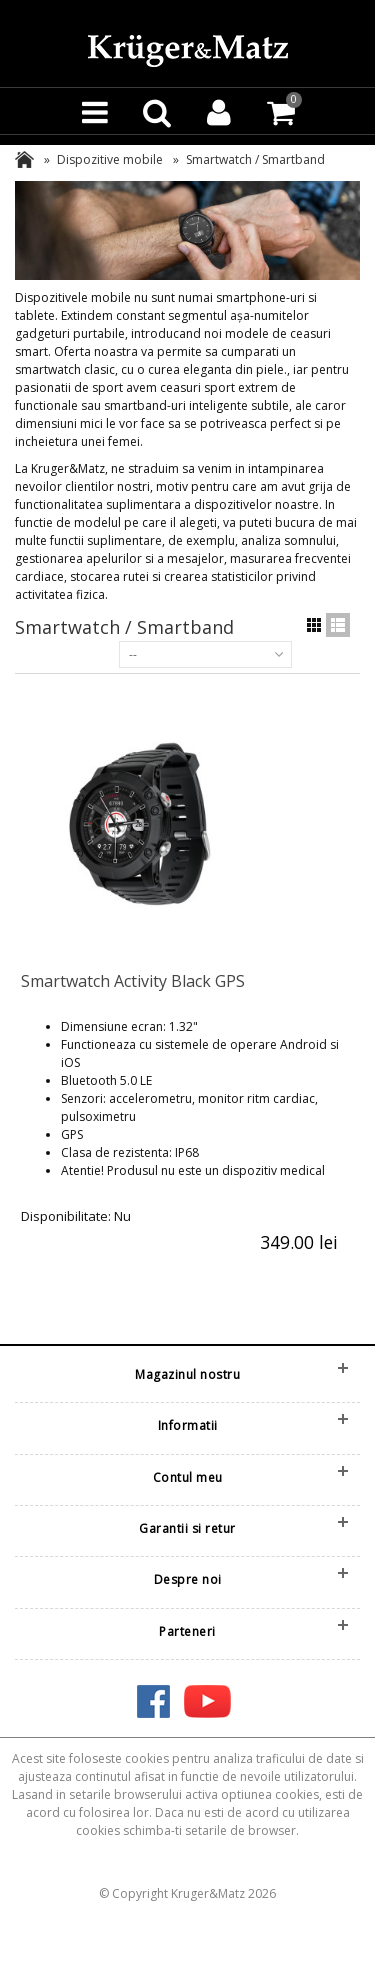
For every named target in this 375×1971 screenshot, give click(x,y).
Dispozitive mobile (110, 159)
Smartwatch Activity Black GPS (133, 981)
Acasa (24, 159)
